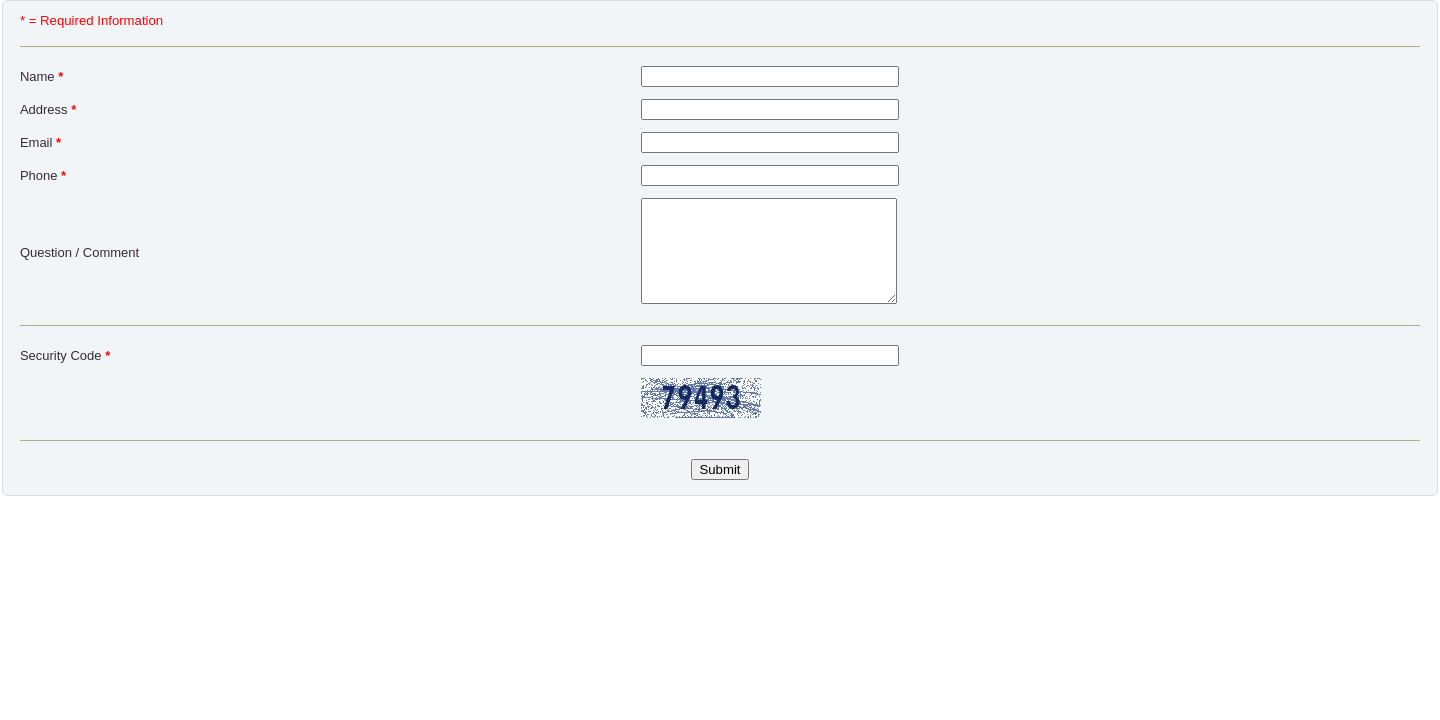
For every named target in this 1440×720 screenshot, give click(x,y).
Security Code (65, 355)
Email (40, 142)
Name (41, 76)
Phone (43, 175)
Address (48, 109)
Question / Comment (79, 252)
